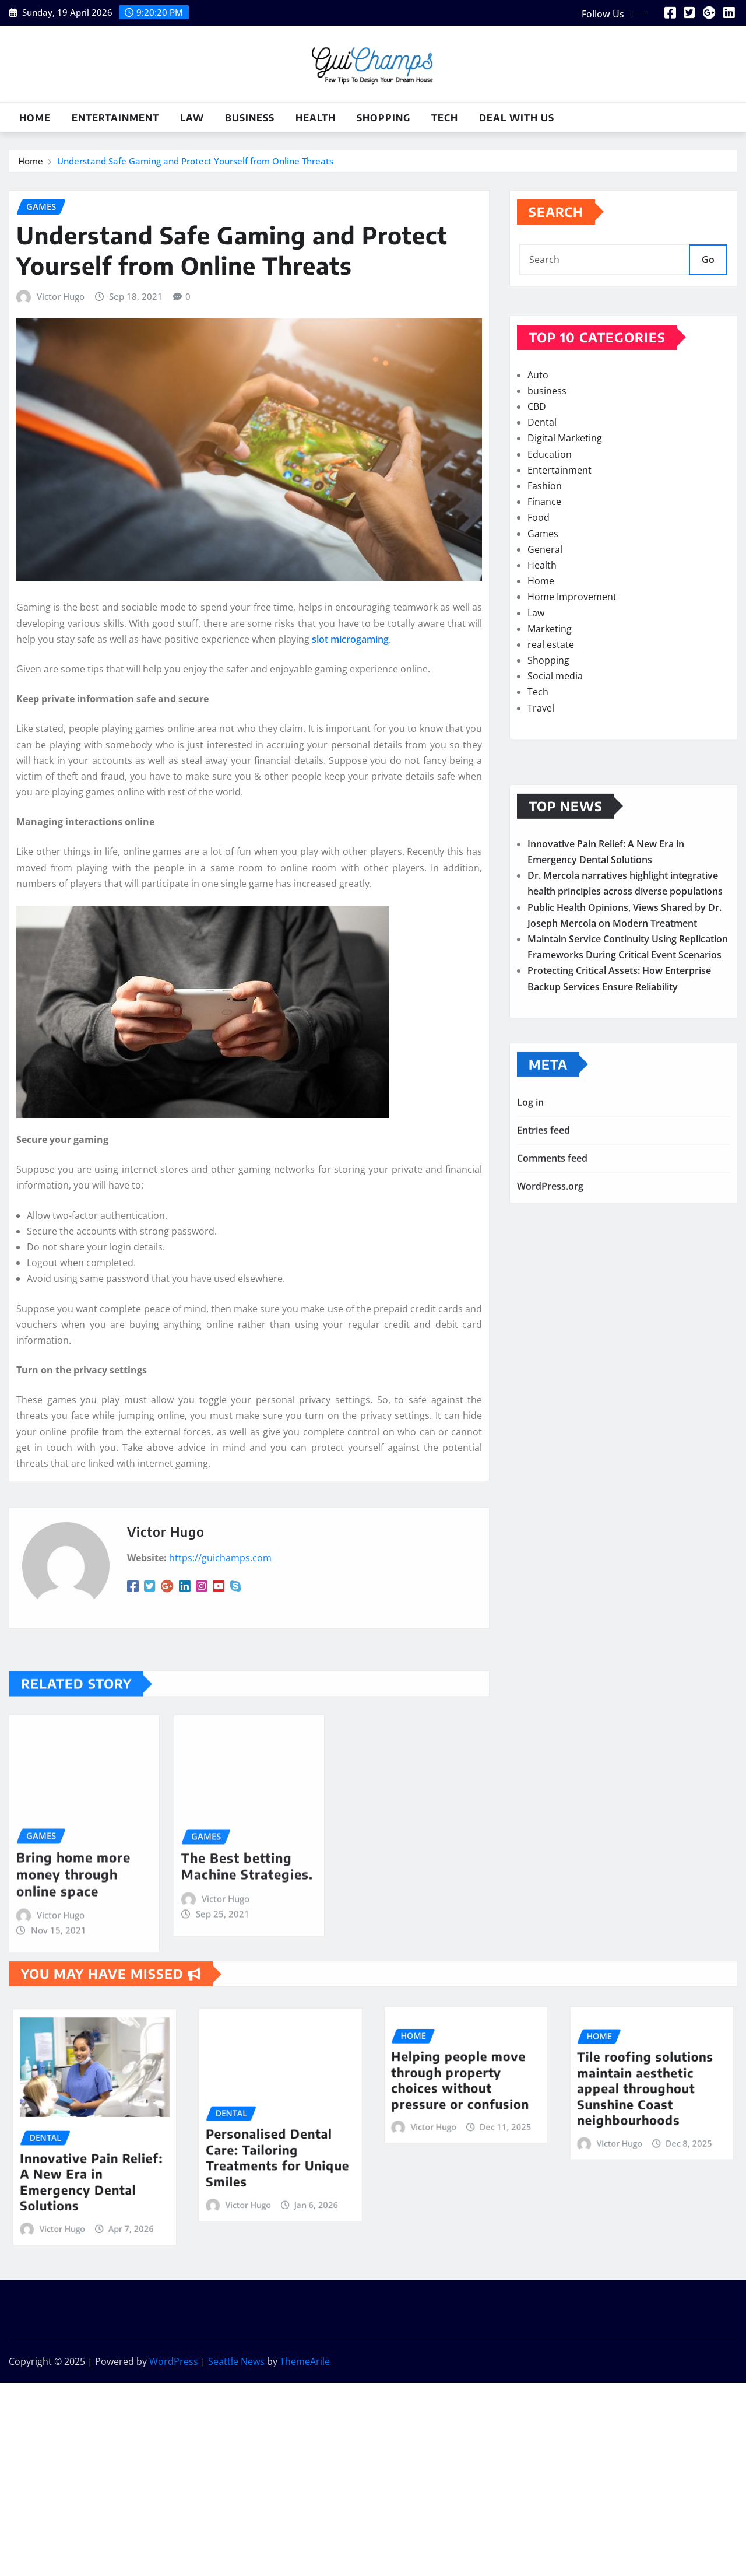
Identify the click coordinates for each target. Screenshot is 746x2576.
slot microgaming (350, 873)
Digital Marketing (564, 515)
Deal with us (516, 118)
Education (549, 531)
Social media (555, 752)
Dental (542, 499)
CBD (536, 483)
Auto (537, 452)
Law (192, 118)
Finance (544, 578)
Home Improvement (572, 673)
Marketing (549, 705)
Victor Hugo (61, 531)
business (250, 118)
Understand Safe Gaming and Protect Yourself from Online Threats (195, 165)
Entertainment (115, 118)
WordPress (173, 2361)
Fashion (544, 562)
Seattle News (236, 2361)
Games (542, 610)
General (544, 626)
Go (708, 277)
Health (315, 118)
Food (538, 594)
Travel (540, 785)
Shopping (383, 118)
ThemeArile (305, 2361)
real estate (550, 721)
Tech (444, 118)
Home (35, 118)
